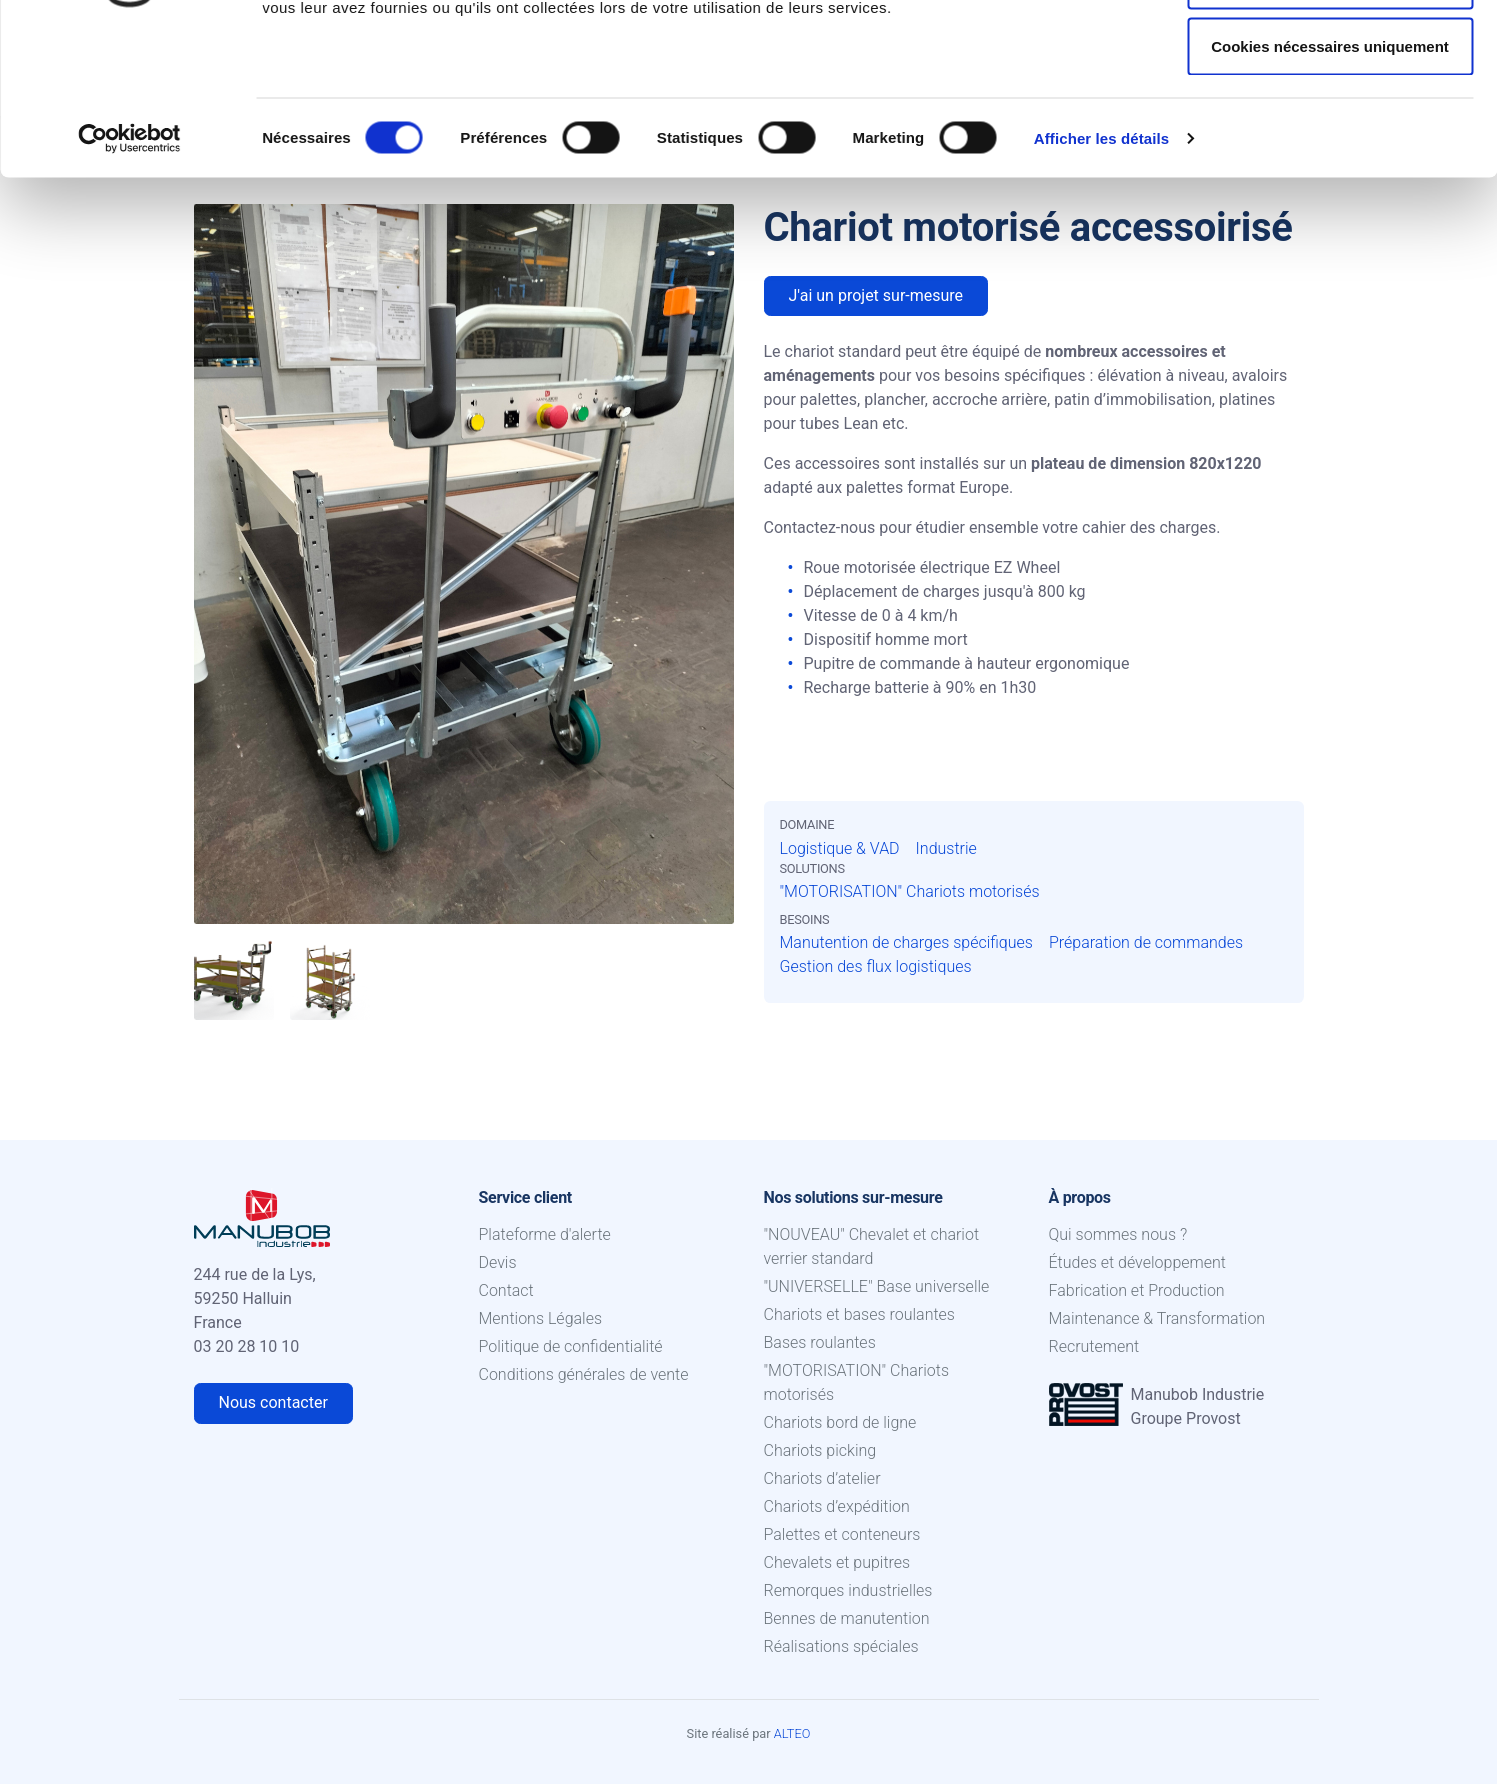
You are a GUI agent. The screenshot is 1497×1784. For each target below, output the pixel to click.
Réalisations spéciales (841, 1646)
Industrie (946, 848)
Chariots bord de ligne (840, 1422)
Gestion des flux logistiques (876, 966)
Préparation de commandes (1146, 942)
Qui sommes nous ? (1118, 1234)
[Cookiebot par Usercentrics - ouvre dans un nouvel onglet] (129, 276)
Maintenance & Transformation (1157, 1318)
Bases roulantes (820, 1342)
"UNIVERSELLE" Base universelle (877, 1286)
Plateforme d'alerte (545, 1234)
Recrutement (1094, 1346)
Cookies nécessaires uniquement (1330, 183)
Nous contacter (273, 1402)
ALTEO (792, 1733)
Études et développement (1137, 1262)
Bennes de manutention (847, 1618)
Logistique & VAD (840, 848)
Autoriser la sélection (1330, 118)
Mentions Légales (541, 1318)
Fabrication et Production (1137, 1290)
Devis (498, 1262)
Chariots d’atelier (822, 1478)
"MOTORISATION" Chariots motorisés (910, 891)
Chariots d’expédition (837, 1506)
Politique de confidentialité (571, 1346)
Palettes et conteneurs (842, 1534)
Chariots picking (820, 1450)
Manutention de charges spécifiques (906, 942)
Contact (506, 1290)
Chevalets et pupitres (837, 1562)
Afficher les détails (1101, 275)
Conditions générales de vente (584, 1374)
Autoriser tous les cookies (1330, 52)
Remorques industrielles (848, 1590)
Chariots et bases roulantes (859, 1314)
